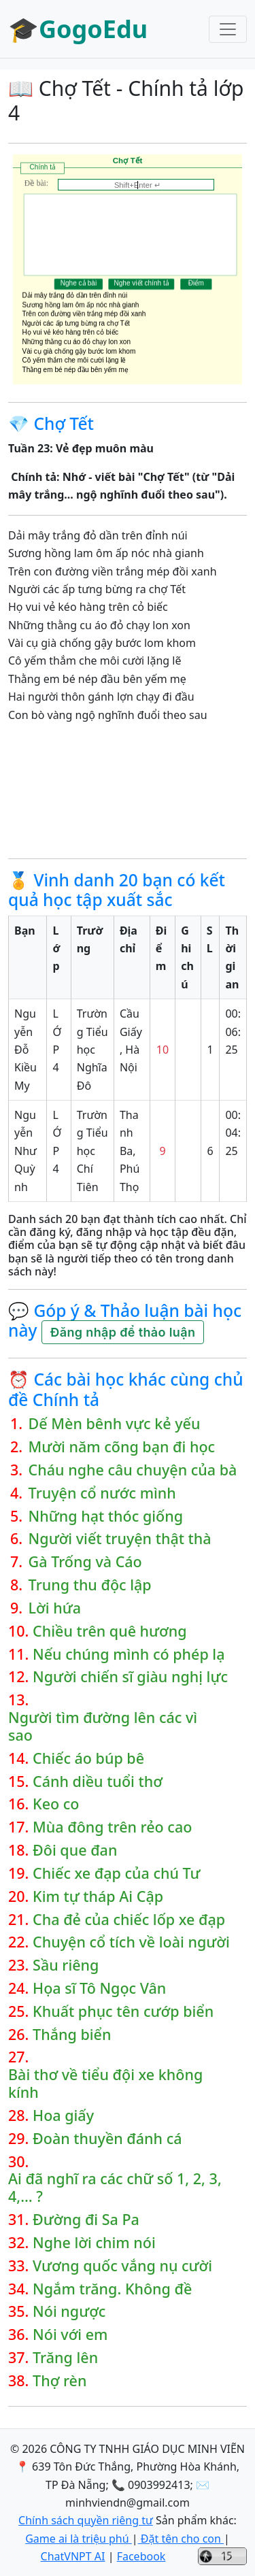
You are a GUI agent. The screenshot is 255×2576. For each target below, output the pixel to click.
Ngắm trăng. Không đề (112, 2289)
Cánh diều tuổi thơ (98, 1781)
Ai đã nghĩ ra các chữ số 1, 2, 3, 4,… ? (115, 2187)
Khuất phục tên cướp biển (123, 2011)
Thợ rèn (59, 2381)
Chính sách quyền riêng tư (85, 2520)
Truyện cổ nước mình (102, 1493)
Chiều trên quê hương (110, 1631)
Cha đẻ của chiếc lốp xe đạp (129, 1919)
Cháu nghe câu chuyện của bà (133, 1470)
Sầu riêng (66, 1965)
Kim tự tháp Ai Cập (98, 1896)
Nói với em (70, 2334)
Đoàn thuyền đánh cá (107, 2138)
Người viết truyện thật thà (120, 1539)
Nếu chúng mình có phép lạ (128, 1654)
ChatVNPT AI (73, 2556)
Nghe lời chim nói (94, 2243)
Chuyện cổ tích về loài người (131, 1942)
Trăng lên (65, 2357)
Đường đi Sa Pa (86, 2219)
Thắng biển (72, 2034)
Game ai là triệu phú (78, 2538)
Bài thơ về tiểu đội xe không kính (105, 2083)
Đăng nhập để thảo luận (122, 1332)
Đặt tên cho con (181, 2538)
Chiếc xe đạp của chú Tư (116, 1873)
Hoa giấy (63, 2115)
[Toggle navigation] (228, 29)
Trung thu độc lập (90, 1585)
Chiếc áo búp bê (88, 1758)
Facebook (141, 2556)
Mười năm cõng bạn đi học (122, 1447)
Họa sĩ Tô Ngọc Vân (99, 1988)
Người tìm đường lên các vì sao (102, 1726)
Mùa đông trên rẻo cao (112, 1827)
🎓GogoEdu (78, 29)
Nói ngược (69, 2311)
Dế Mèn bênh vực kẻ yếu (115, 1424)
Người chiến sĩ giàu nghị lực (130, 1677)
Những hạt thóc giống (106, 1516)
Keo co (56, 1804)
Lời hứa (55, 1608)
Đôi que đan (75, 1850)
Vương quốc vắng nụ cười (122, 2266)
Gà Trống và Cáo (85, 1562)
